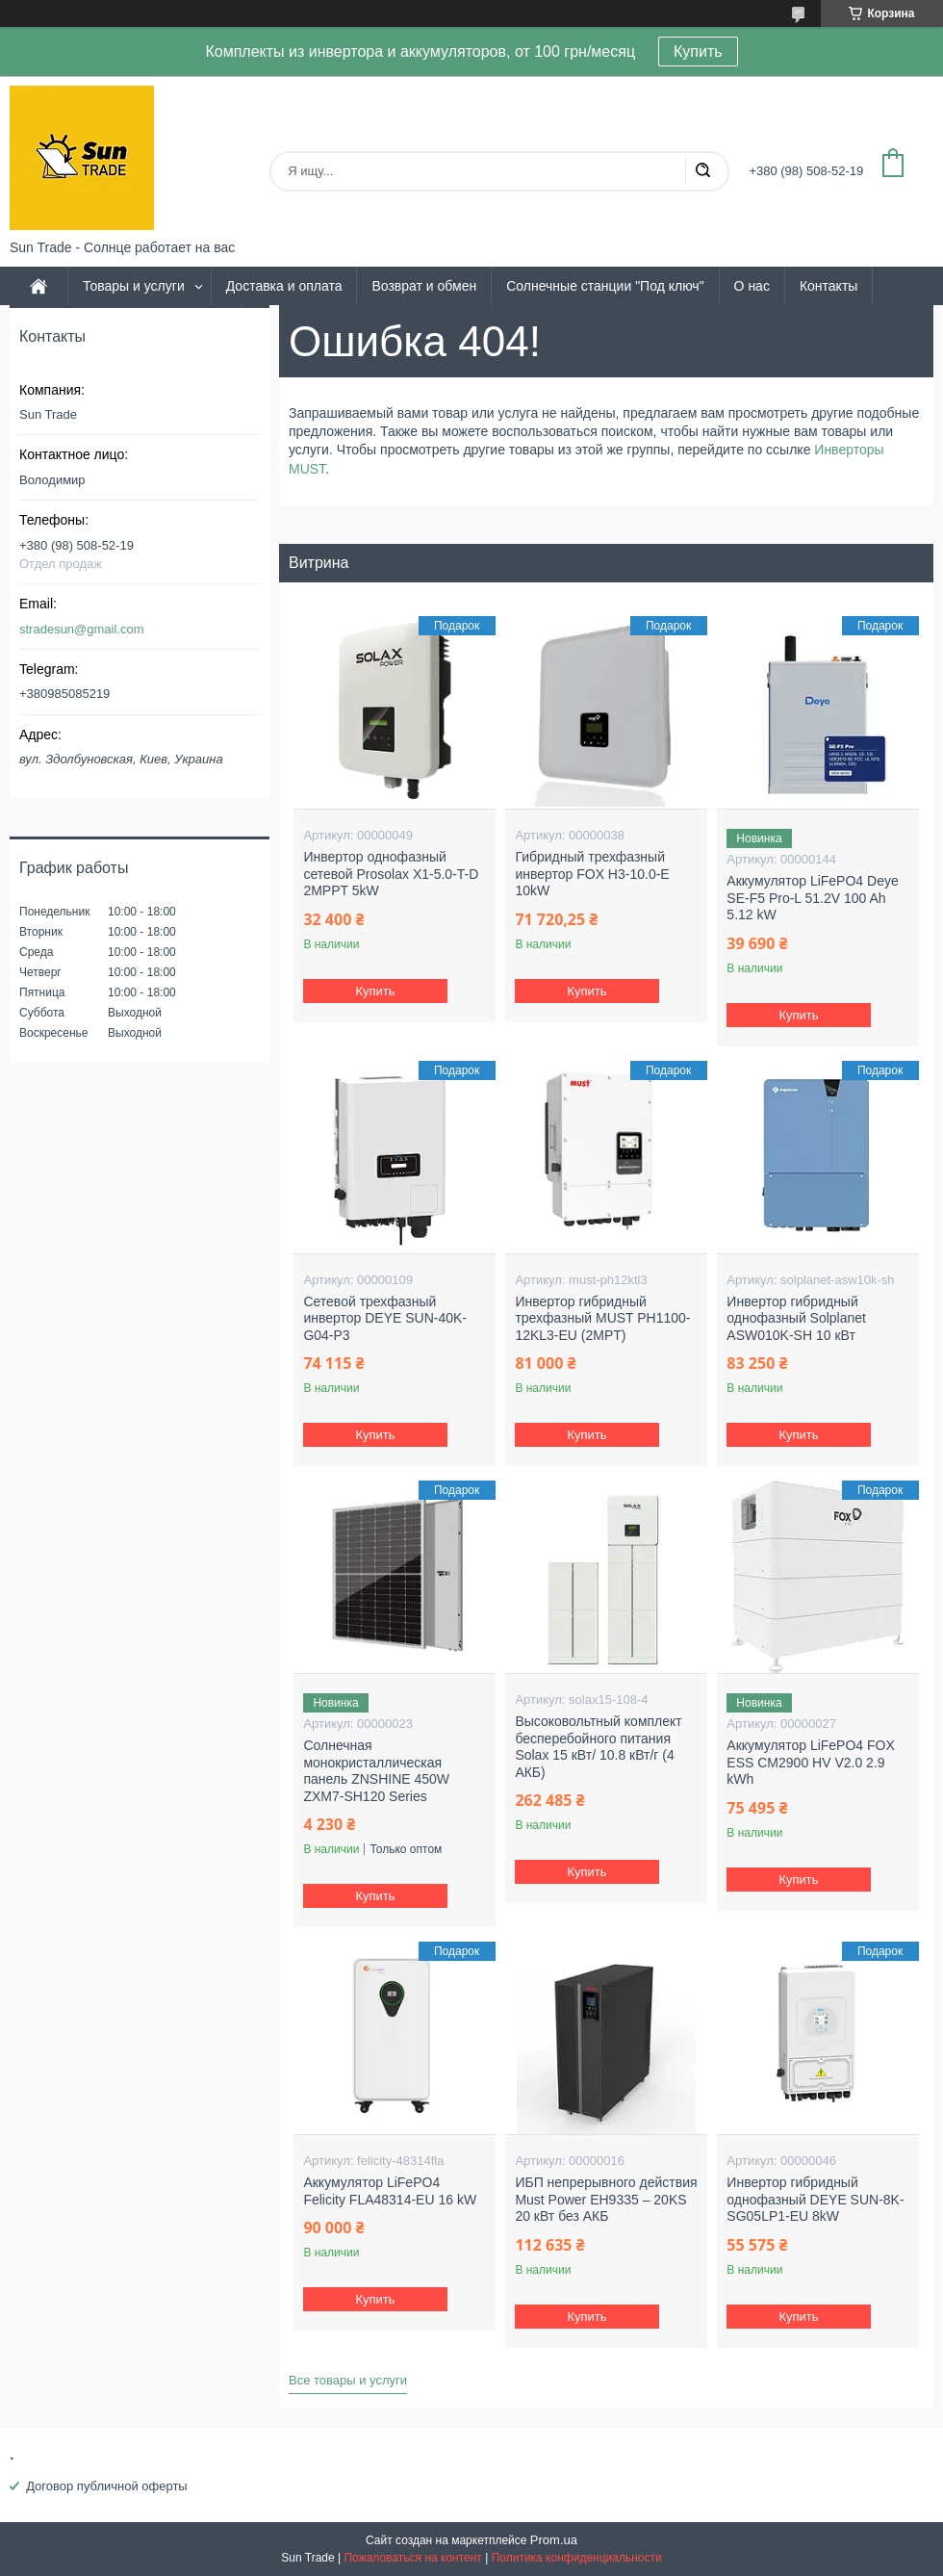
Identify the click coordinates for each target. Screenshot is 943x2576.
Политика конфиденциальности (577, 2557)
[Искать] (702, 171)
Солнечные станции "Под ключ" (604, 286)
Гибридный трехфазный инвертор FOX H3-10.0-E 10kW (592, 873)
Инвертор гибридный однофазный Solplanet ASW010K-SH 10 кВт (796, 1318)
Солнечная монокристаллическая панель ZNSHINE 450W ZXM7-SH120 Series (376, 1771)
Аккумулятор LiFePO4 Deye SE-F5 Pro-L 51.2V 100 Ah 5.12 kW (812, 897)
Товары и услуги (134, 286)
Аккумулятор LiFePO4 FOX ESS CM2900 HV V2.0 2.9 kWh (810, 1762)
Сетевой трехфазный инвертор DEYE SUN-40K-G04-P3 (385, 1318)
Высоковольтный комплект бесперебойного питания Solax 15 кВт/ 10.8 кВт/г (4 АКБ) (598, 1746)
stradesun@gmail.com (81, 629)
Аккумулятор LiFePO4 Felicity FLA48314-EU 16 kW (389, 2191)
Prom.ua (553, 2540)
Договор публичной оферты (107, 2486)
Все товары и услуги (348, 2380)
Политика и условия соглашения (126, 324)
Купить (698, 51)
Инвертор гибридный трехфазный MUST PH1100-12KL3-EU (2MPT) (602, 1318)
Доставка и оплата (284, 286)
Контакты (828, 286)
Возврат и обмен (423, 286)
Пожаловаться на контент (412, 2557)
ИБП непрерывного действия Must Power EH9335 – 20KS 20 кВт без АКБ (606, 2199)
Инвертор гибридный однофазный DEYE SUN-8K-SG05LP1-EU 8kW (815, 2199)
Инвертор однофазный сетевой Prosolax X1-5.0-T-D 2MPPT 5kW (390, 873)
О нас (752, 286)
